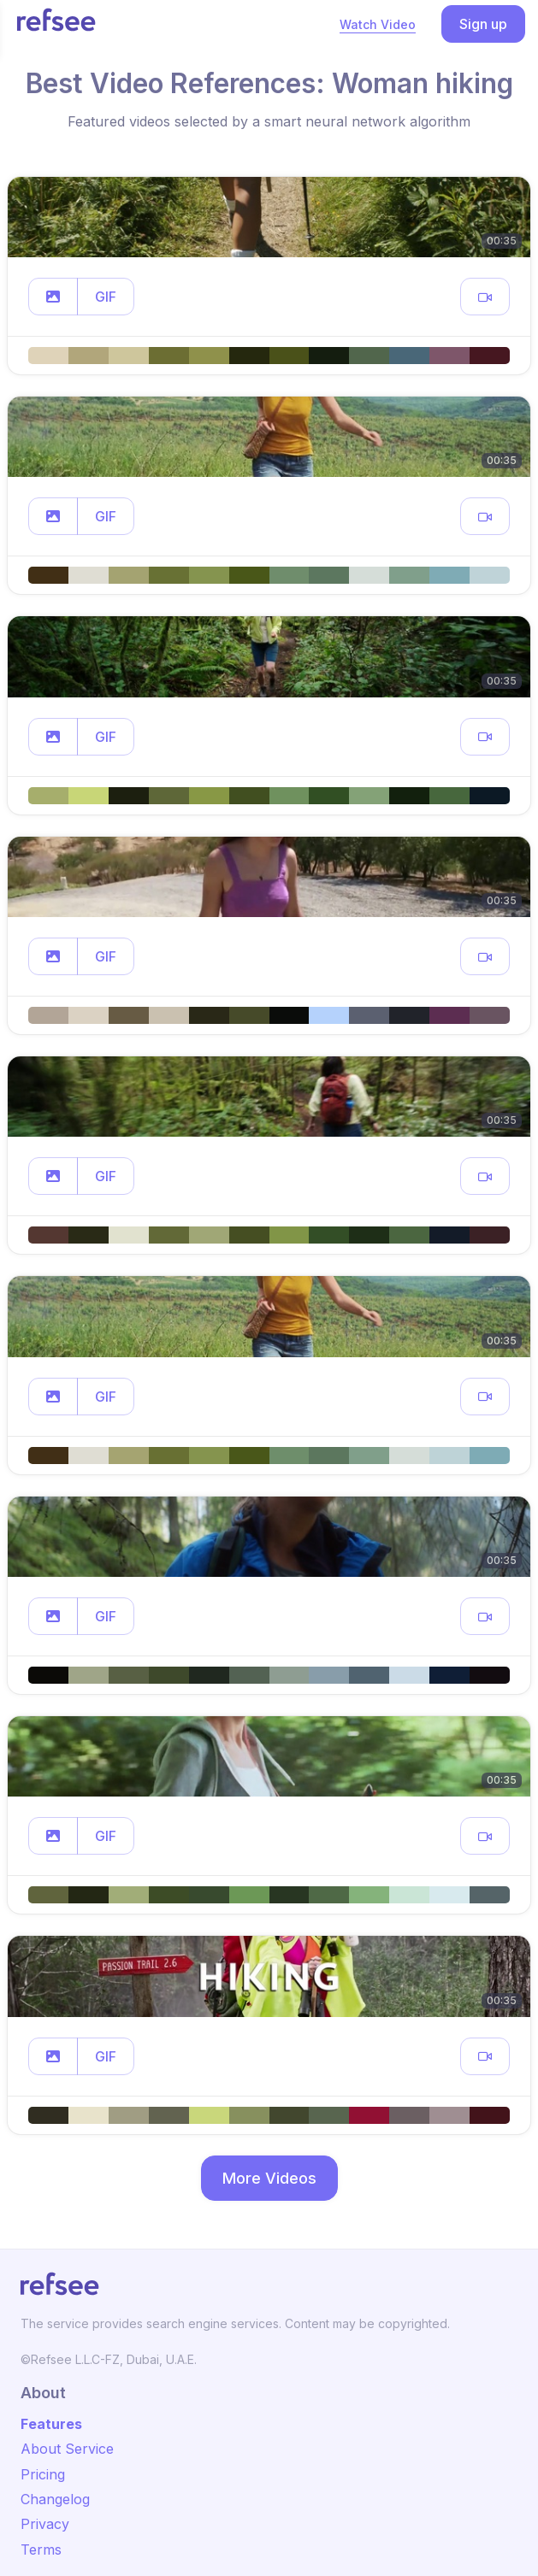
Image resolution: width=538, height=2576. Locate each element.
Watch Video (378, 24)
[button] (53, 296)
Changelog (55, 2499)
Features (51, 2423)
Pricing (43, 2474)
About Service (67, 2448)
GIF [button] (105, 296)
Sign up (483, 23)
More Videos (269, 2178)
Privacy (45, 2523)
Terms (41, 2549)
